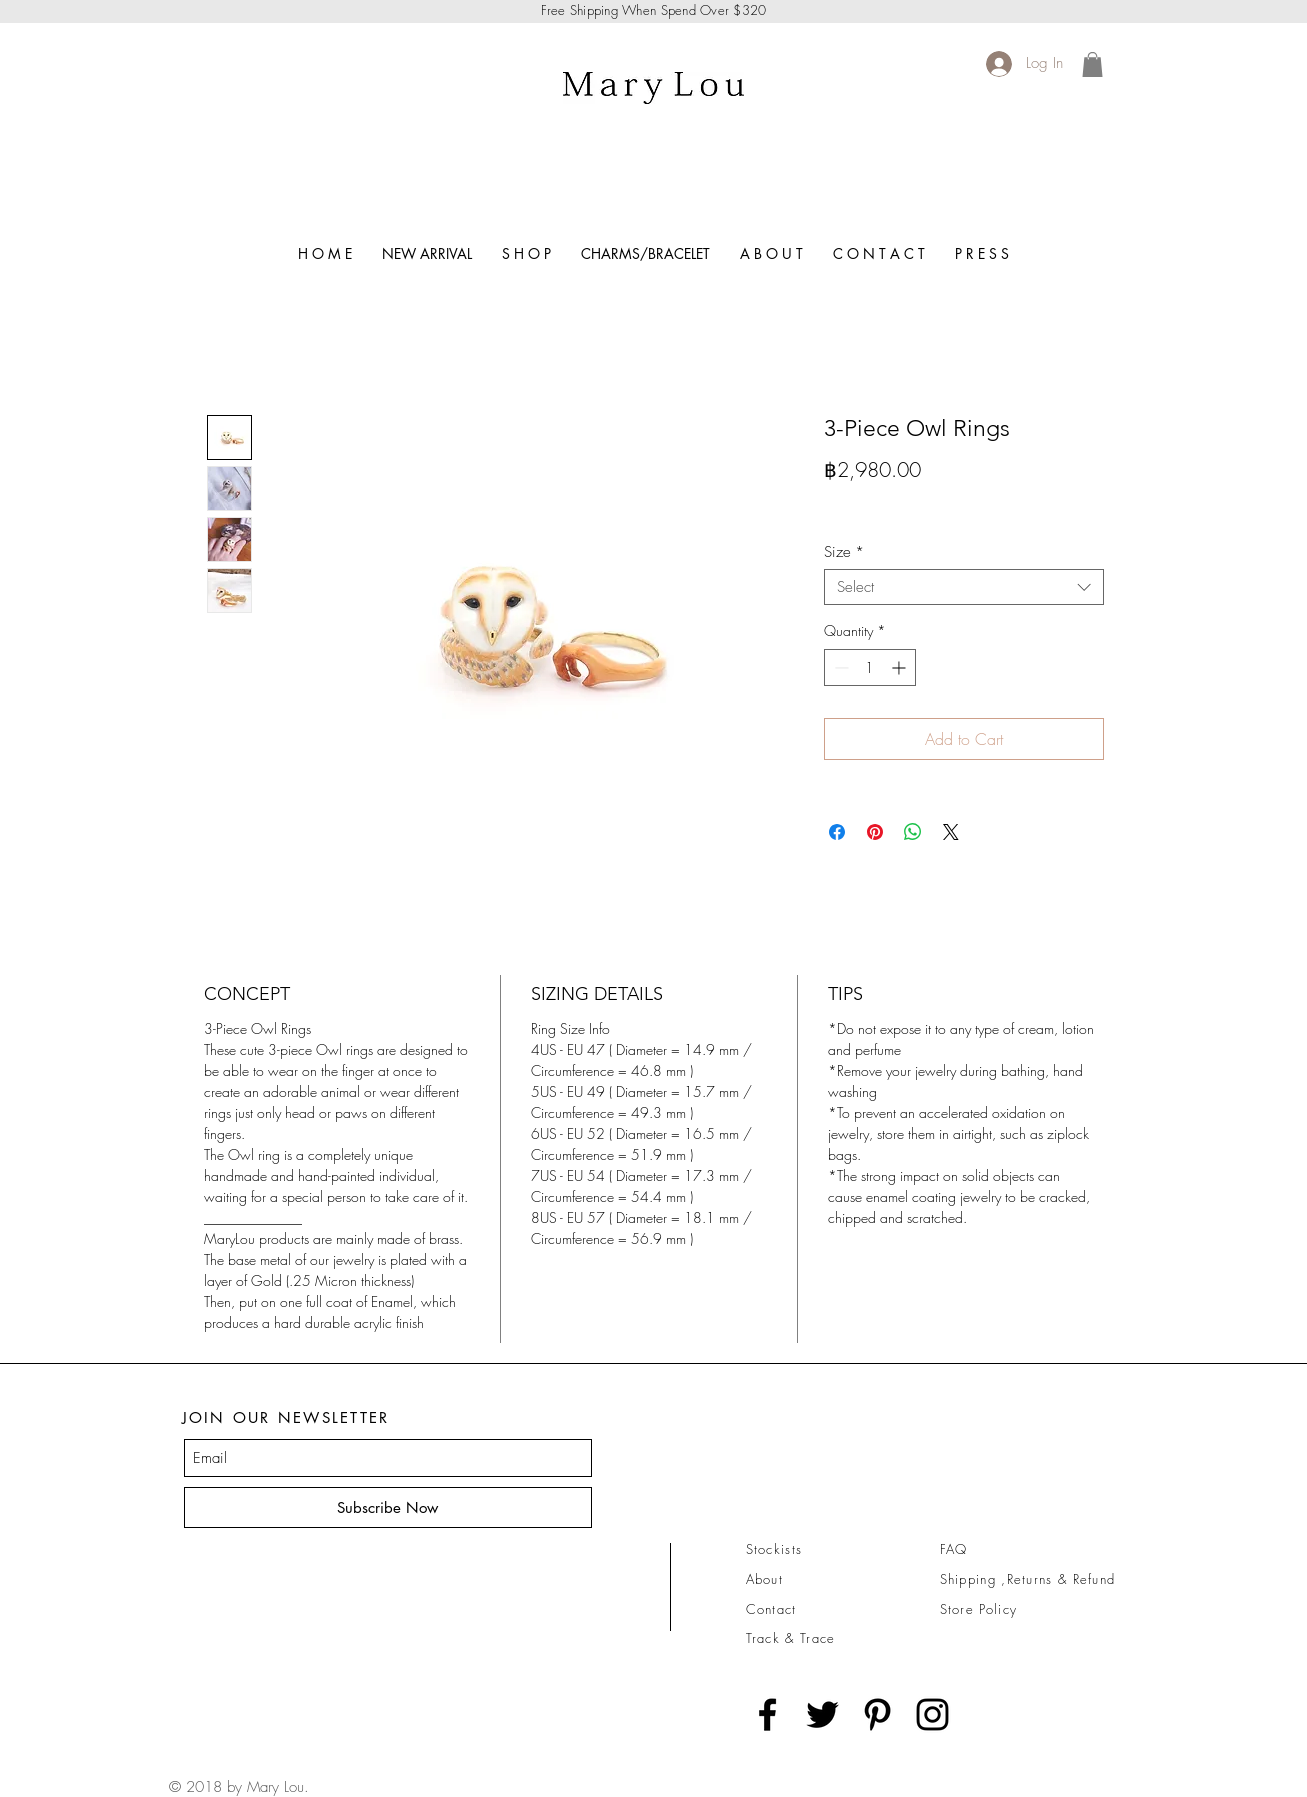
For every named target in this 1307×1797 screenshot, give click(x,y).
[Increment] (900, 667)
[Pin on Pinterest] (875, 832)
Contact (771, 1609)
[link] (1092, 64)
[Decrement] (839, 667)
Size (844, 552)
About (765, 1579)
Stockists (774, 1549)
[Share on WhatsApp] (913, 832)
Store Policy (979, 1609)
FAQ (954, 1549)
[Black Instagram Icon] (932, 1714)
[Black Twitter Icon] (822, 1714)
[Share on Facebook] (837, 832)
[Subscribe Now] (388, 1507)
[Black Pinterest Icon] (877, 1714)
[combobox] (964, 587)
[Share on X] (951, 832)
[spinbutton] (870, 667)
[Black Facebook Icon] (767, 1714)
